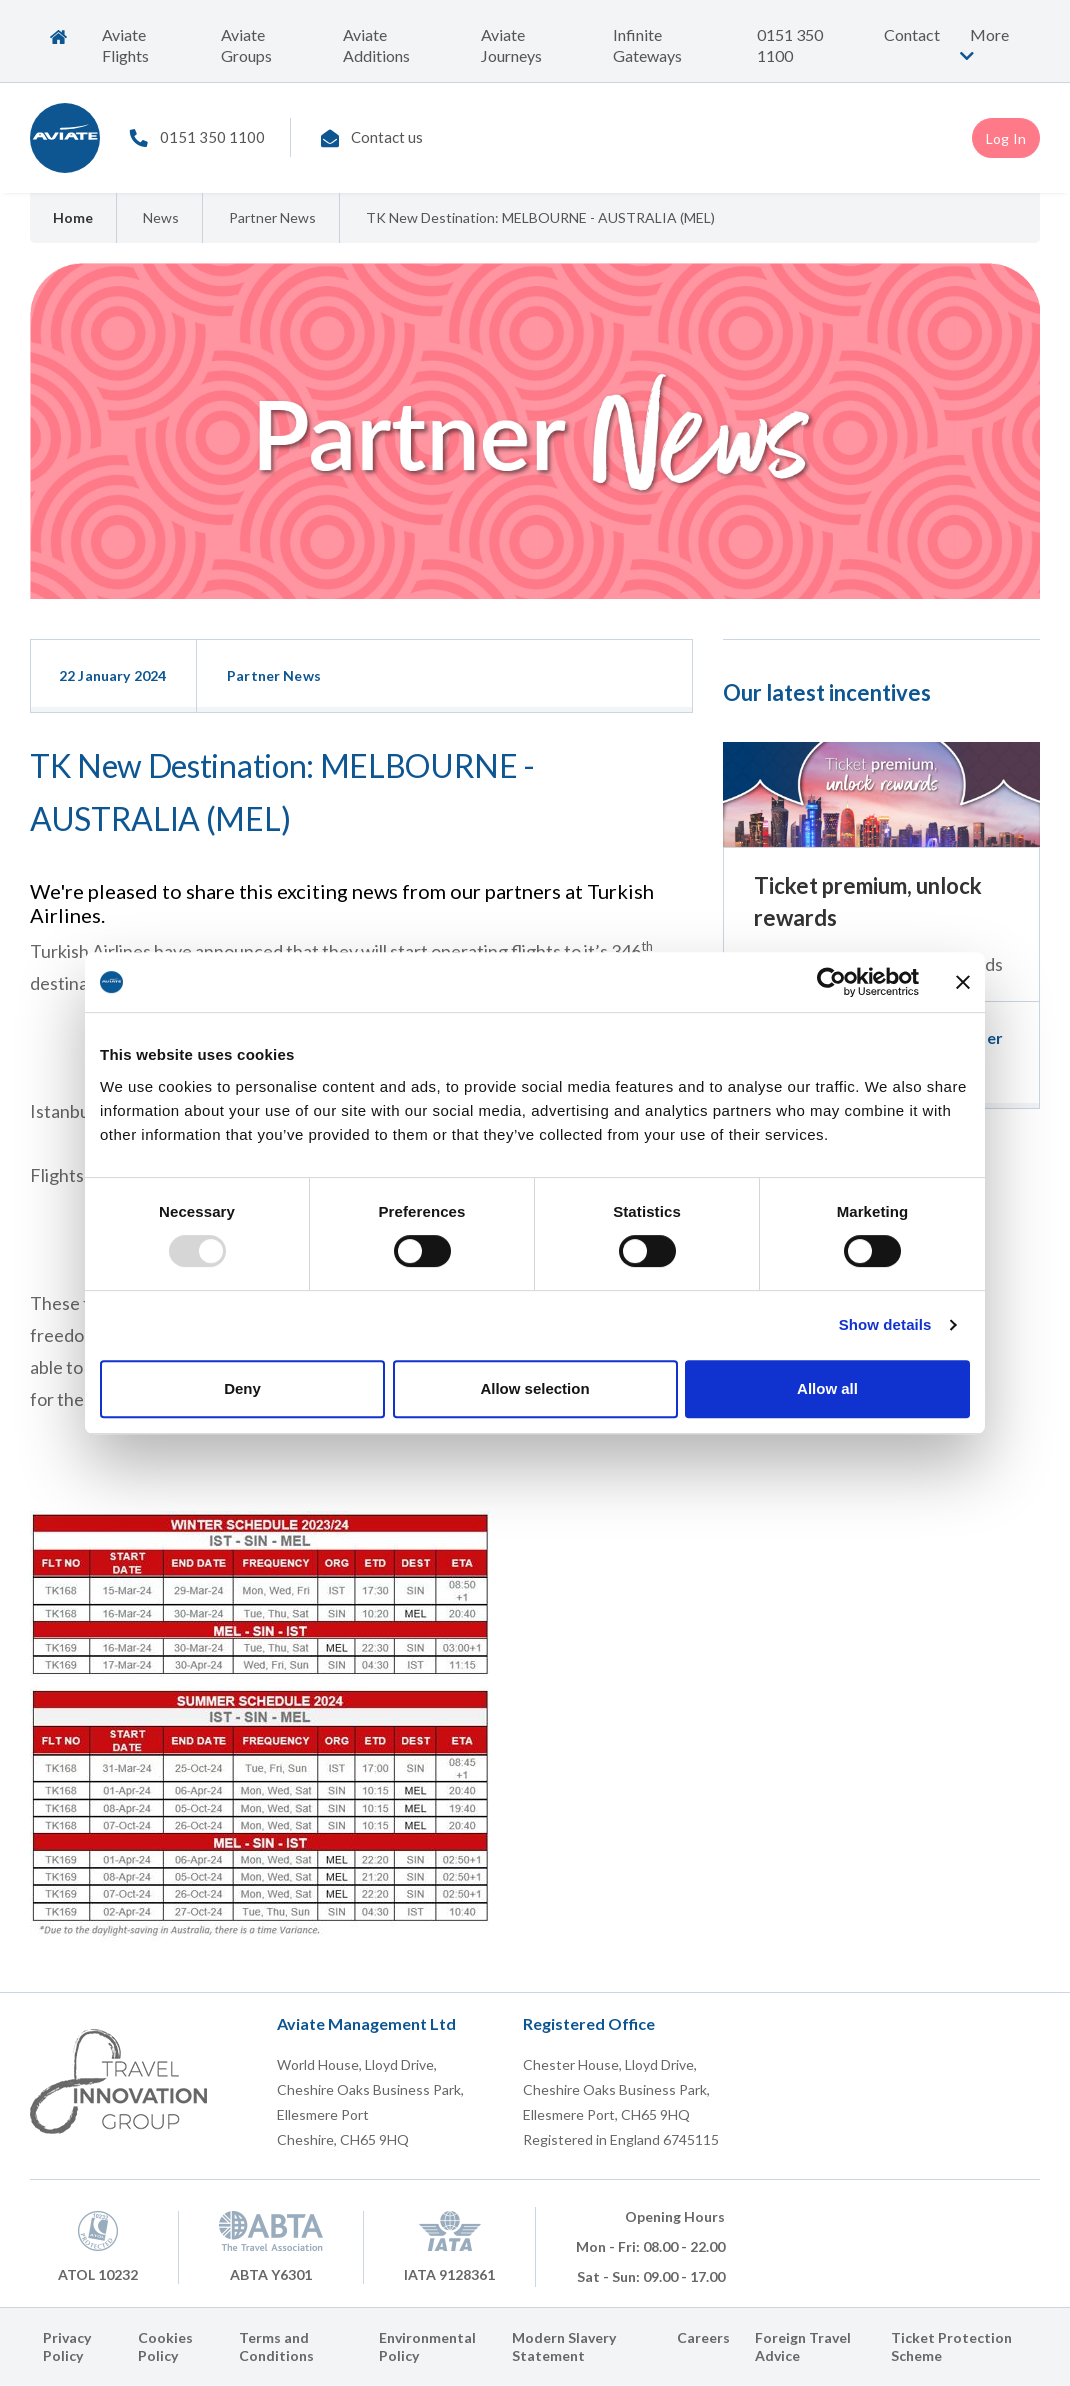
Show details (885, 1324)
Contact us (387, 137)
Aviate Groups (246, 45)
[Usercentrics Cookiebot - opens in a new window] (831, 982)
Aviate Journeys (511, 45)
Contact (912, 34)
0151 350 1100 (790, 45)
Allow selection (534, 1388)
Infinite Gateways (647, 45)
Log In (1006, 138)
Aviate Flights (125, 45)
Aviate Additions (376, 45)
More (982, 44)
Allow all (827, 1388)
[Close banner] (963, 982)
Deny (242, 1388)
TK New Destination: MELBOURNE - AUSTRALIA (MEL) (540, 217)
